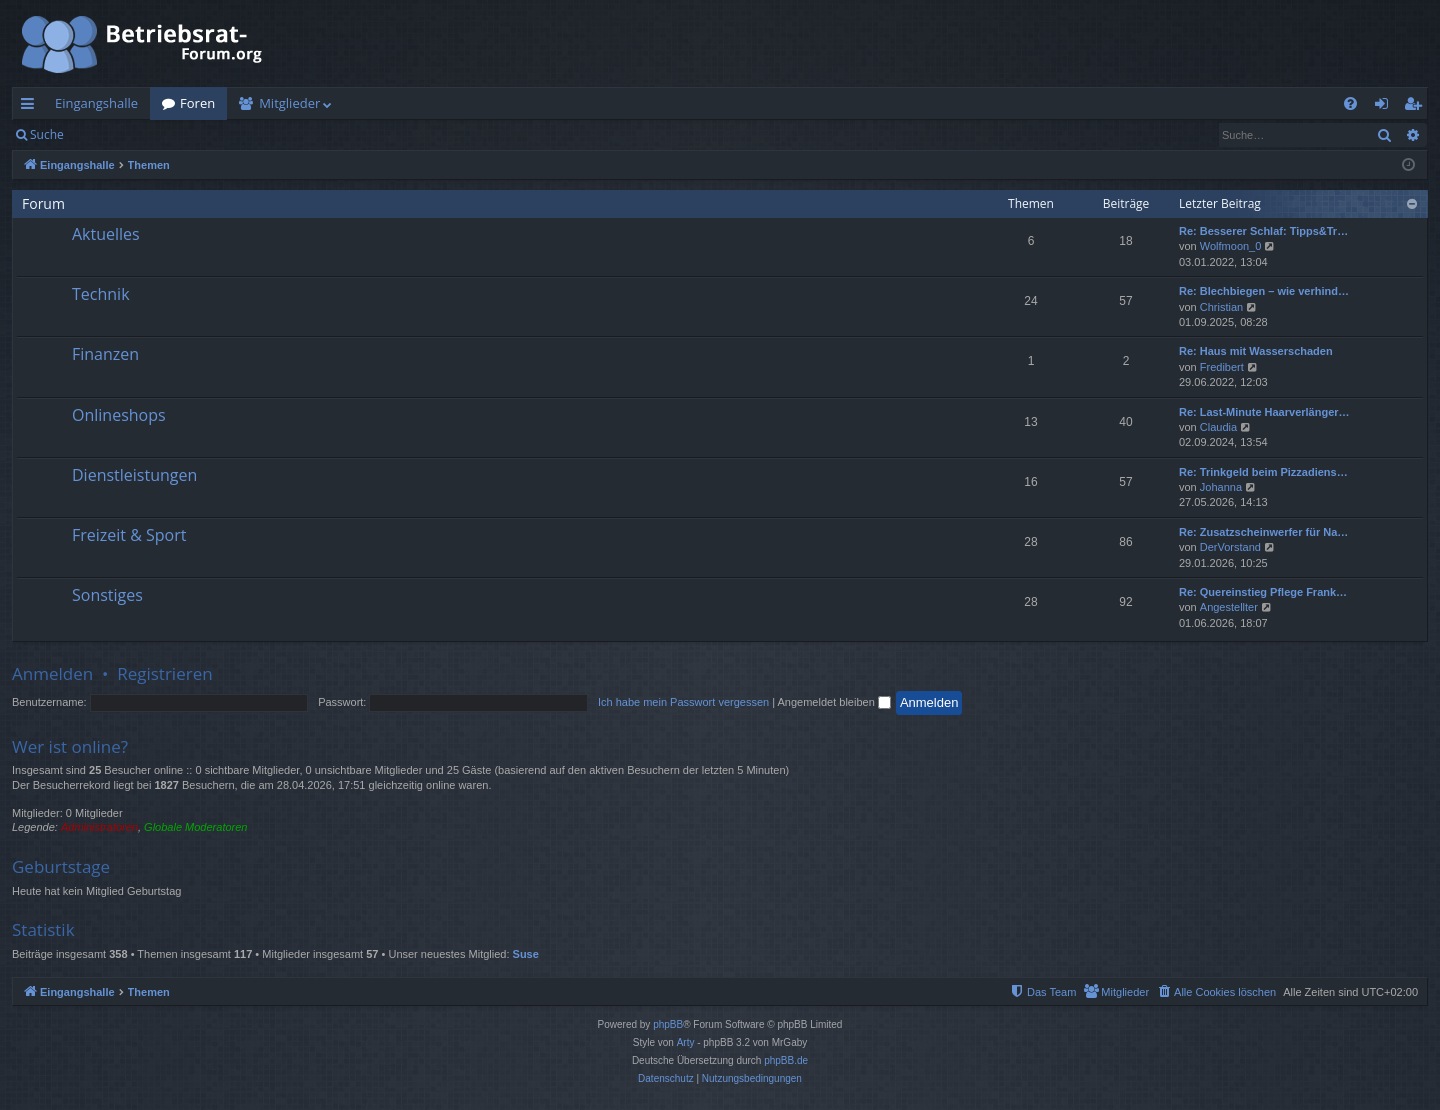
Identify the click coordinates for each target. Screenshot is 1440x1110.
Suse (526, 954)
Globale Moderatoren (195, 827)
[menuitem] (1350, 103)
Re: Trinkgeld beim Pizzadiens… (1263, 472)
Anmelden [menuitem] (1387, 107)
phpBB (668, 1024)
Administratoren (99, 827)
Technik (101, 294)
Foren (197, 103)
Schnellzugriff (31, 107)
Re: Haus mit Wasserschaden (1256, 351)
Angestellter (1229, 607)
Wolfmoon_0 (1231, 246)
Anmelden (121, 134)
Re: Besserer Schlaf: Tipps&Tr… (1263, 231)
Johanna (1221, 487)
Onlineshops (119, 415)
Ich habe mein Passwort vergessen (683, 702)
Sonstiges (107, 595)
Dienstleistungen (134, 475)
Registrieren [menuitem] (1417, 107)
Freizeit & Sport (129, 535)
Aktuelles (106, 234)
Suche (47, 134)
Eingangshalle (96, 103)
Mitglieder (289, 103)
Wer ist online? (70, 746)
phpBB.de (786, 1060)
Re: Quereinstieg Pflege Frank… (1263, 592)
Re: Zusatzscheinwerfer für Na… (1263, 532)
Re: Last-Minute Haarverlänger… (1264, 412)
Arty (686, 1042)
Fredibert (1222, 367)
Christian (1221, 307)
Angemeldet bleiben (834, 702)
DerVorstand (1230, 547)
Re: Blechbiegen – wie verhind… (1264, 291)
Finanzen (105, 354)
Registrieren (212, 134)
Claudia (1218, 427)
